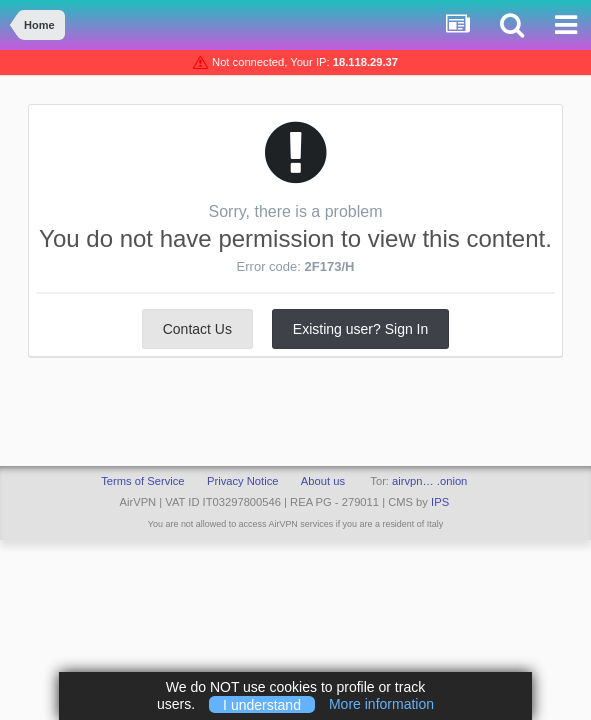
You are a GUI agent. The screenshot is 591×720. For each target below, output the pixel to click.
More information (381, 704)
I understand (262, 704)
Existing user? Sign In (360, 329)
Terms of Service (142, 481)
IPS (440, 502)
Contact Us (197, 329)
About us (323, 481)
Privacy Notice (243, 481)
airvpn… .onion (429, 481)
